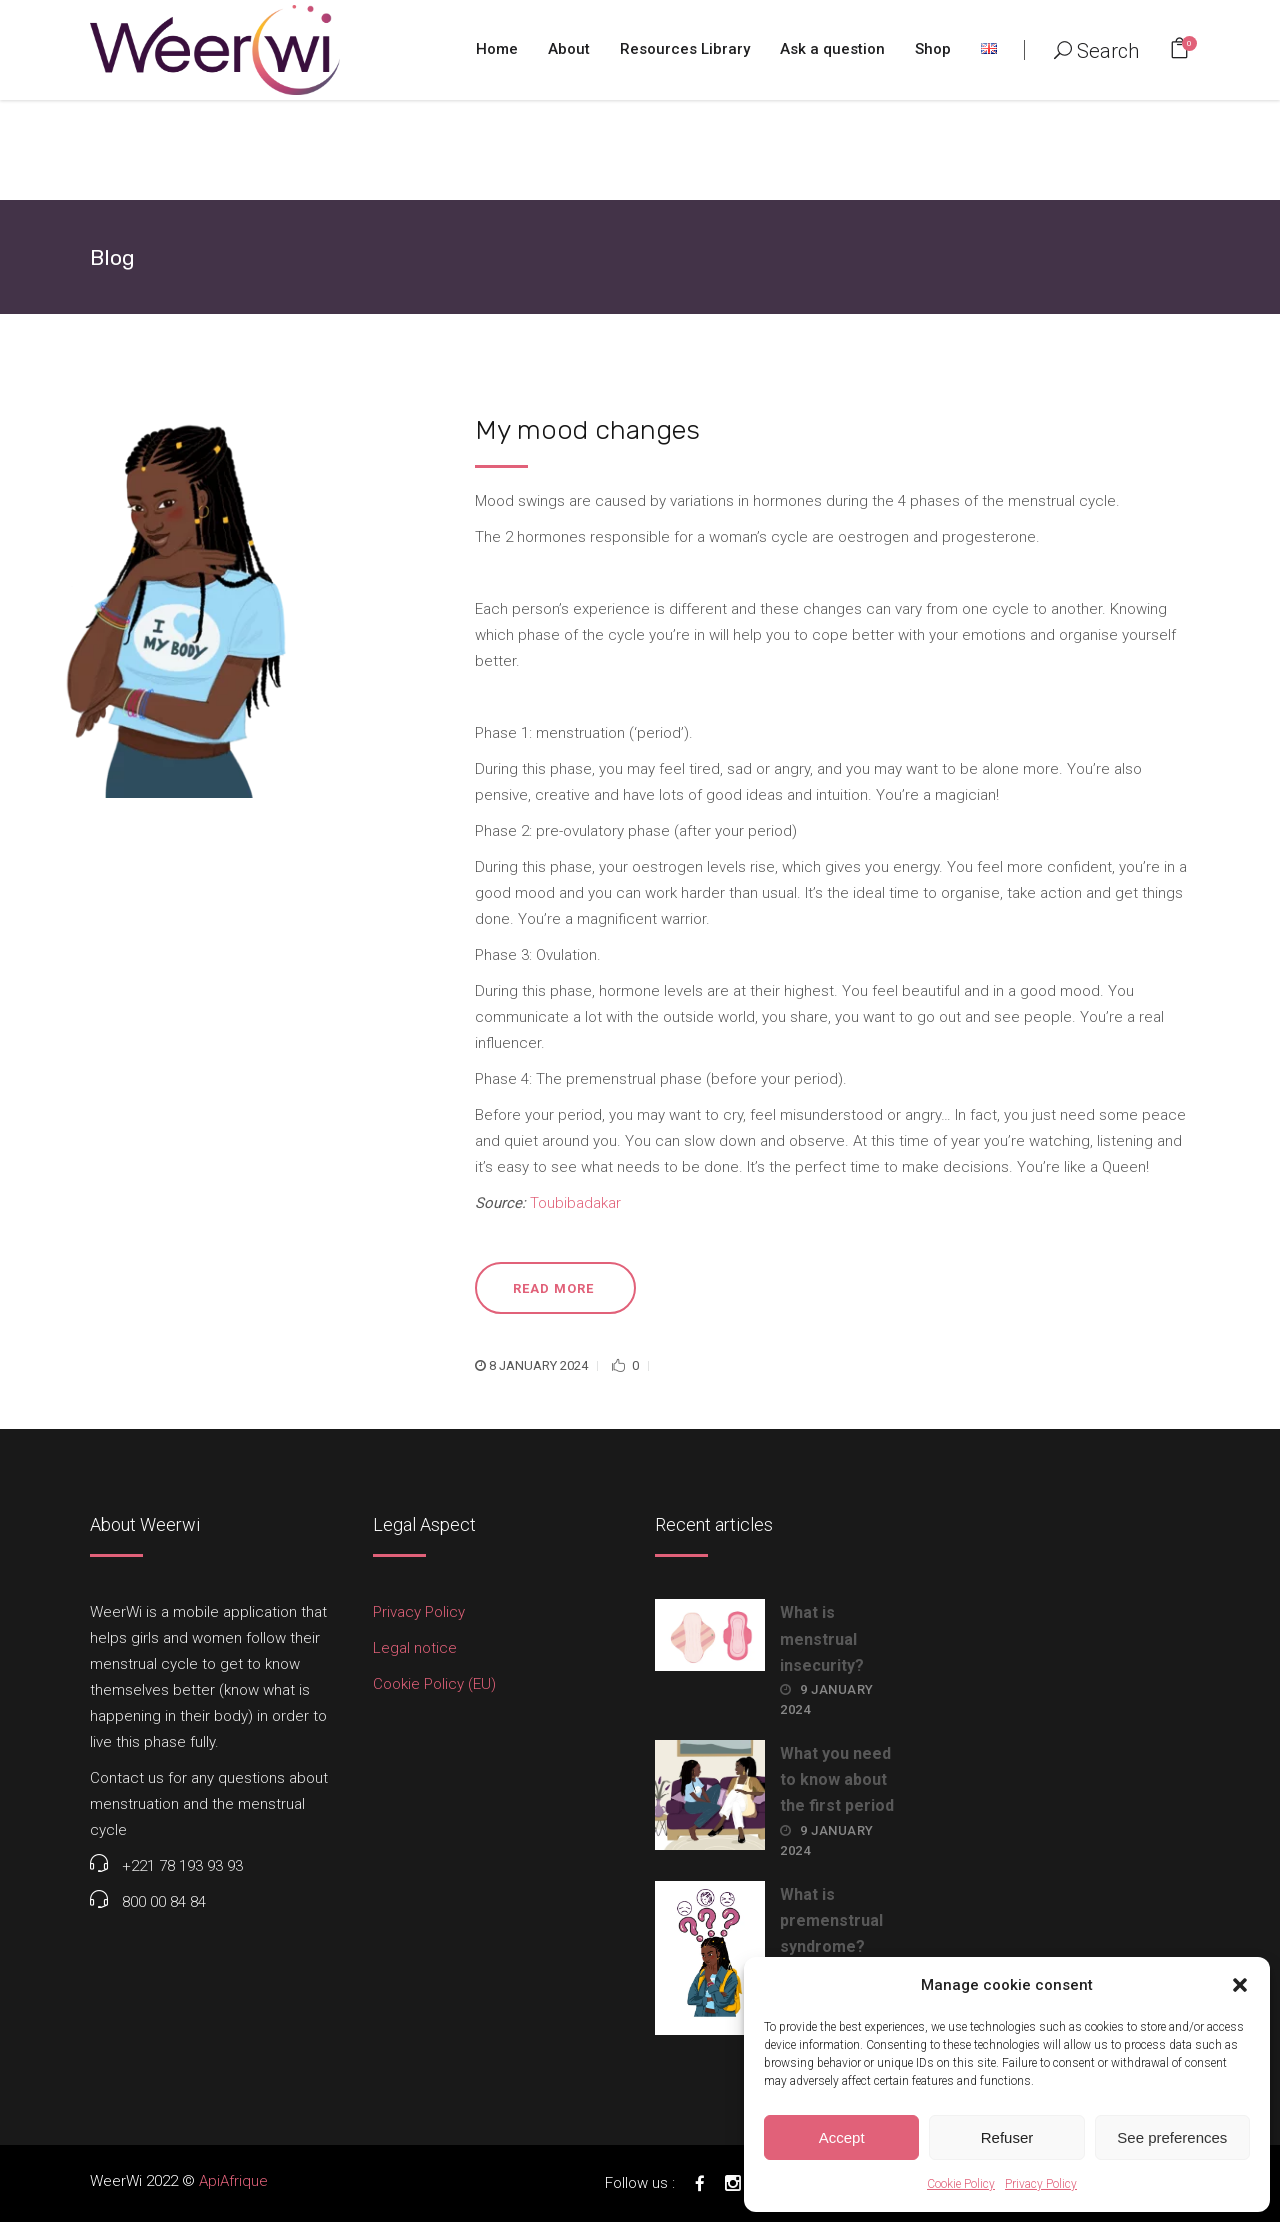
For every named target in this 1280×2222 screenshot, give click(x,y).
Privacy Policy (1041, 2184)
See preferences (1172, 2137)
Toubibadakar (575, 1203)
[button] (1240, 1985)
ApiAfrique (233, 2181)
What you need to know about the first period (837, 1779)
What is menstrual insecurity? (822, 1638)
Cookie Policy (961, 2184)
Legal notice (415, 1648)
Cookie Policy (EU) (434, 1684)
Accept (842, 2137)
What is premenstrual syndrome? (831, 1920)
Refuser (1007, 2137)
